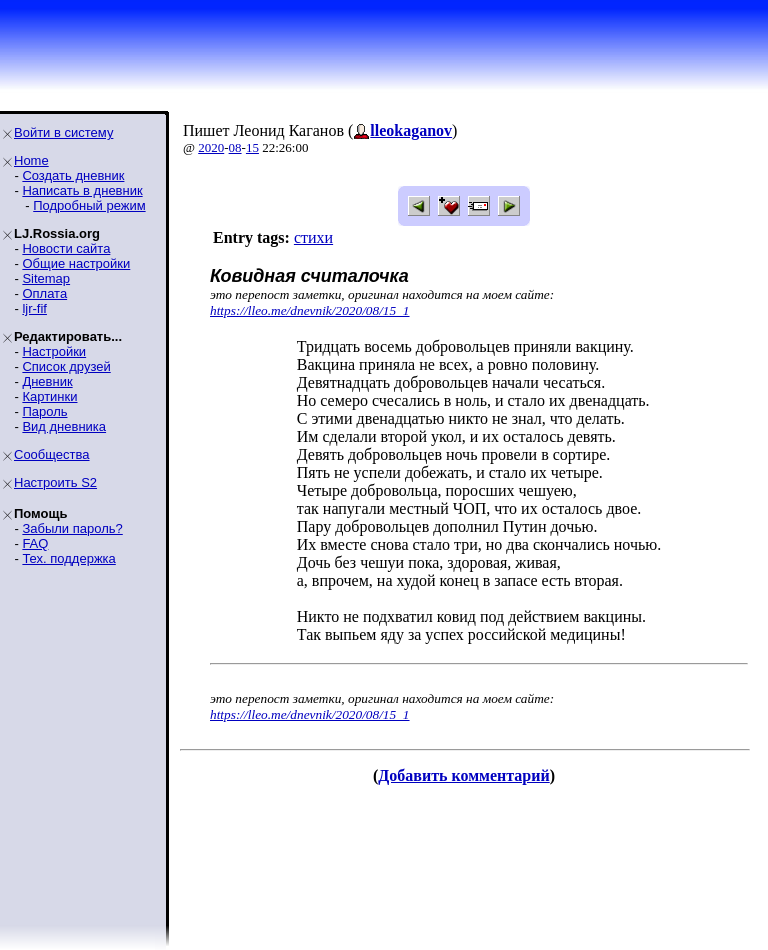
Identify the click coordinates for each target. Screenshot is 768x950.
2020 (211, 147)
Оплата (44, 293)
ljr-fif (34, 308)
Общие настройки (76, 263)
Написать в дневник (82, 190)
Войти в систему (63, 132)
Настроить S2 (55, 482)
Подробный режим (89, 205)
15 (252, 147)
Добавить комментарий (463, 775)
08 (235, 147)
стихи (313, 237)
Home (31, 160)
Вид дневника (64, 426)
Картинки (49, 396)
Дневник (47, 381)
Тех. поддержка (68, 558)
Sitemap (46, 278)
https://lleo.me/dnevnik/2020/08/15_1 (310, 310)
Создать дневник (73, 175)
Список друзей (66, 366)
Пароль (44, 411)
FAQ (35, 543)
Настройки (54, 351)
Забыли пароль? (72, 528)
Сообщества (52, 454)
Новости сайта (66, 248)
